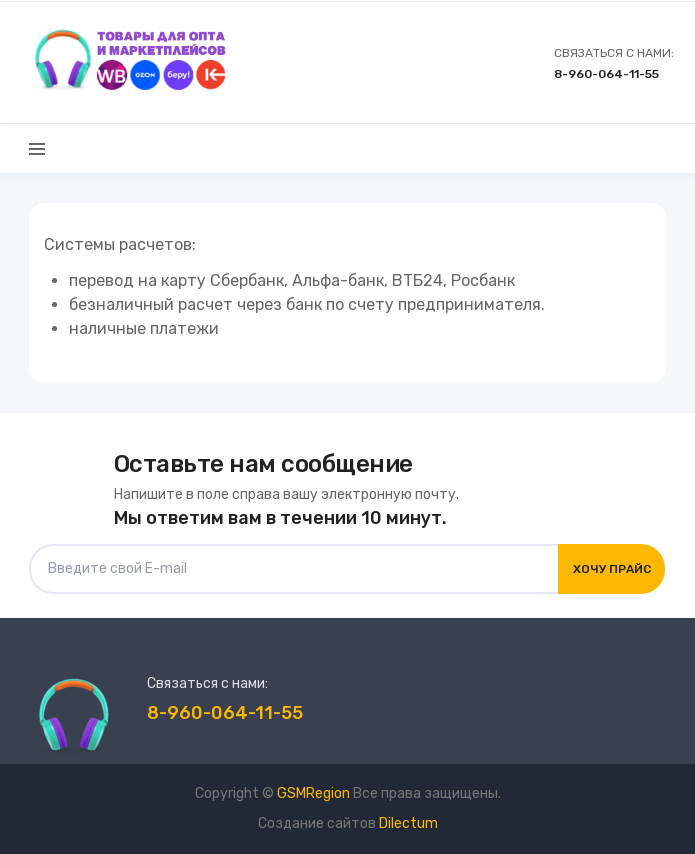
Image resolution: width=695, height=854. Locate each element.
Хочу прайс (612, 569)
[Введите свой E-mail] (294, 569)
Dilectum (408, 823)
